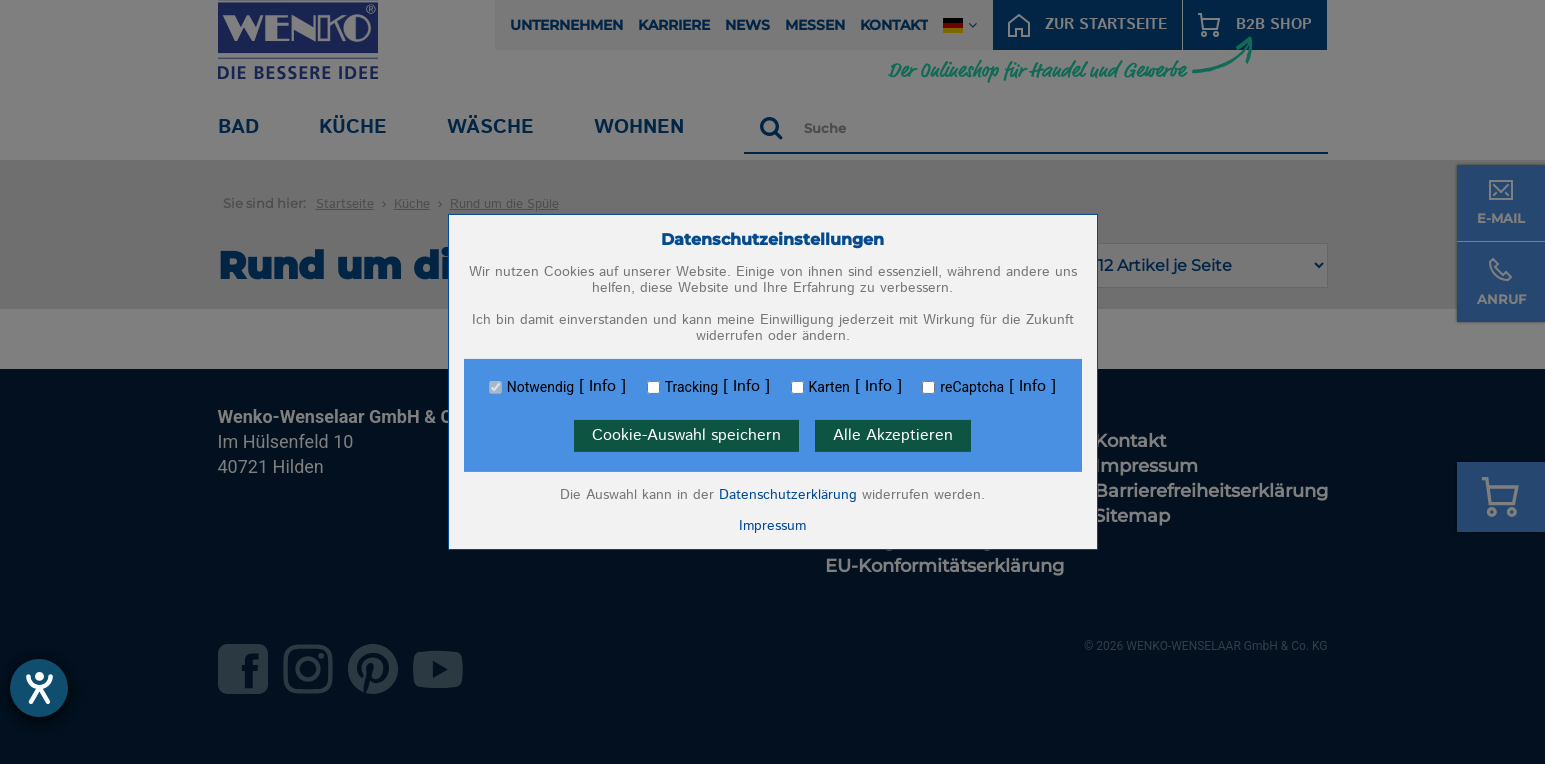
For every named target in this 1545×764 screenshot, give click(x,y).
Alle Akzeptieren (893, 435)
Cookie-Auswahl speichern (686, 435)
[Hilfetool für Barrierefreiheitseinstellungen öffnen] (39, 688)
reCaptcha (972, 387)
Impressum (772, 526)
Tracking (691, 387)
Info (602, 387)
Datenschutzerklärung (788, 495)
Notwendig (540, 387)
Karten (829, 387)
